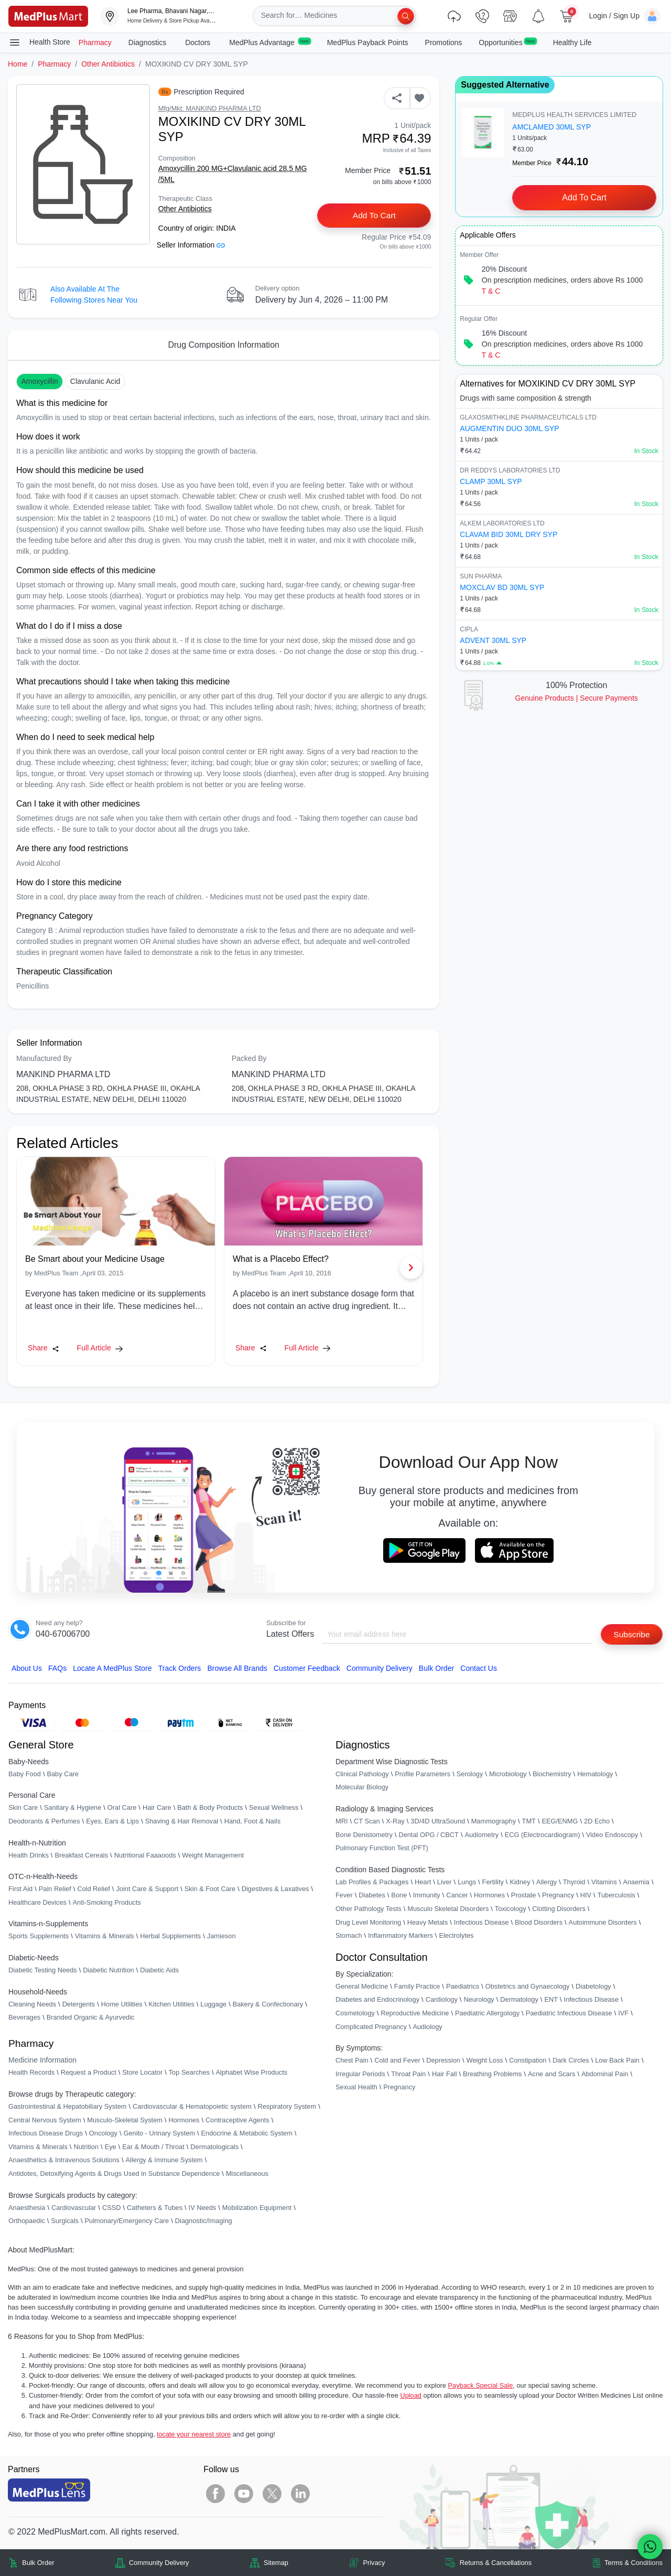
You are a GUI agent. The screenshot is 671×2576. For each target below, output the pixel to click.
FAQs (57, 1668)
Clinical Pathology (362, 1774)
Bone (399, 1895)
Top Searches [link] (189, 2073)
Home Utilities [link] (122, 2004)
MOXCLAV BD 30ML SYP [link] (502, 587)
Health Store (39, 42)
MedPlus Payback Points (367, 42)
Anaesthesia (26, 2208)
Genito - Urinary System (159, 2134)
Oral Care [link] (121, 1808)
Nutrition (86, 2147)
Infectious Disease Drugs (45, 2134)
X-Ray (395, 1822)
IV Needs (203, 2208)
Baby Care (62, 1774)
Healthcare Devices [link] (37, 1902)
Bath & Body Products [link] (210, 1808)
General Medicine (362, 1986)
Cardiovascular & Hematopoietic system (192, 2107)
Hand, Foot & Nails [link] (252, 1822)
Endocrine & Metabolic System (247, 2134)
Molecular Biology (362, 1787)
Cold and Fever (397, 2061)
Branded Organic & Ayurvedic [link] (91, 2018)
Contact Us (478, 1668)
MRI (342, 1822)
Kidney (520, 1882)
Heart (423, 1882)
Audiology (427, 2027)
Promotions (443, 42)
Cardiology (442, 2000)
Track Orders (179, 1668)
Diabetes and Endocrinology (377, 2000)
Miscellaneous (247, 2174)
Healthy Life (572, 42)
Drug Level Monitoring (368, 1922)
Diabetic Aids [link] (159, 1970)
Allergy (546, 1882)
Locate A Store (112, 1668)
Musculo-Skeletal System (125, 2120)
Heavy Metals (427, 1922)
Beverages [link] (24, 2018)
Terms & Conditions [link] (633, 2563)
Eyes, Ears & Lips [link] (112, 1822)
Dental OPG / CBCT (428, 1835)
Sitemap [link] (276, 2563)
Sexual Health (356, 2087)
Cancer (457, 1895)
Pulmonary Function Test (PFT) (382, 1848)
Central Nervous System (44, 2120)
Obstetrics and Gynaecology (527, 1986)
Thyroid (574, 1882)
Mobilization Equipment (256, 2208)
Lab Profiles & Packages (372, 1882)
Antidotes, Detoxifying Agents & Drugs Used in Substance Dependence (114, 2174)
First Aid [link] (20, 1889)
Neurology (478, 2000)
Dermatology (519, 2000)
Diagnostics (148, 42)
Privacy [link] (374, 2563)
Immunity (426, 1895)
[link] (48, 15)
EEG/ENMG (560, 1822)
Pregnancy (558, 1895)
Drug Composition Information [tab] (223, 344)
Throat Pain (408, 2074)
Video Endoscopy (612, 1835)
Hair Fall (444, 2074)
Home (17, 64)
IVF (623, 2013)
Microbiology (508, 1774)
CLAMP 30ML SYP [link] (491, 481)
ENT (551, 2000)
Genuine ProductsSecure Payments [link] (576, 698)
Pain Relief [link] (55, 1889)
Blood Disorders (538, 1922)
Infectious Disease (481, 1922)
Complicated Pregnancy (371, 2027)
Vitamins (604, 1882)
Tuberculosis (616, 1895)
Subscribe (631, 1634)
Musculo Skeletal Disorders (448, 1909)
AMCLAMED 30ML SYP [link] (551, 127)
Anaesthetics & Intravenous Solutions (64, 2160)
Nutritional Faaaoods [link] (145, 1855)
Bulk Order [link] (38, 2563)
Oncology (103, 2134)
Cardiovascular (73, 2208)
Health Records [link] (31, 2073)
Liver (444, 1882)
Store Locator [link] (142, 2073)
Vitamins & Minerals (38, 2147)
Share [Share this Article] (43, 1348)
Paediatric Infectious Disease (569, 2013)
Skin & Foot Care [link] (210, 1889)
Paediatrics (462, 1986)
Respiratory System (286, 2107)
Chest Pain (352, 2061)
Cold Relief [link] (93, 1889)
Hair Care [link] (157, 1808)
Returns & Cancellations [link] (496, 2563)
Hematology (595, 1774)
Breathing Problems (492, 2074)
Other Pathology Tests (369, 1909)
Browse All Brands (237, 1668)
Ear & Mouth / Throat (153, 2147)
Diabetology (593, 1986)
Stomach (349, 1936)
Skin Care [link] (23, 1808)
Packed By (249, 1058)
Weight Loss (485, 2061)
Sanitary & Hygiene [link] (73, 1808)
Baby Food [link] (24, 1774)
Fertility (493, 1882)
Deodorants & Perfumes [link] (44, 1822)
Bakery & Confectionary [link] (268, 2004)
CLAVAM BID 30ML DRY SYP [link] (508, 534)
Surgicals (65, 2221)
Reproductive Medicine (415, 2013)
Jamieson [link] (221, 1936)
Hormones (183, 2120)
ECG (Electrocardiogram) (542, 1835)
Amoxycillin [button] (39, 381)
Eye (110, 2147)
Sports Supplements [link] (38, 1936)
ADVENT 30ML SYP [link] (493, 640)
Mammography (493, 1822)
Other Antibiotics (108, 64)
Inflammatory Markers (400, 1936)
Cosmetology (355, 2013)
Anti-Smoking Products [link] (107, 1902)
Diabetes (372, 1895)
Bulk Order (436, 1668)
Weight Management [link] (213, 1855)
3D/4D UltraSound (437, 1822)
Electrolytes (456, 1936)
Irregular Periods (360, 2074)
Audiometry (481, 1835)
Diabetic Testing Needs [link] (42, 1970)
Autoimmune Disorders (603, 1922)
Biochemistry (552, 1774)
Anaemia (636, 1882)
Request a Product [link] (88, 2073)
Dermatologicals (214, 2147)
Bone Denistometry (364, 1835)
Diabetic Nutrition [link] (108, 1970)
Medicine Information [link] (42, 2060)
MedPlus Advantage (269, 42)
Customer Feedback (307, 1668)
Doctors (198, 42)
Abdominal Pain (605, 2074)
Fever (344, 1895)
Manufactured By (44, 1058)
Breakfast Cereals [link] (81, 1855)
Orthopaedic (26, 2221)
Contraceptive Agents (237, 2120)
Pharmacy (95, 42)
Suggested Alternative (505, 84)
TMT (529, 1822)
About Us (27, 1668)
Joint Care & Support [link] (147, 1889)
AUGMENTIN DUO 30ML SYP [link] (509, 428)
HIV (585, 1895)
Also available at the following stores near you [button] (93, 294)
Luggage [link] (213, 2004)
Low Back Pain (617, 2061)
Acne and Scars (551, 2074)
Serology (470, 1774)
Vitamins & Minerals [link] (104, 1936)
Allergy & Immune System (164, 2160)
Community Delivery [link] (159, 2563)
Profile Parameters (422, 1774)
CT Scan (367, 1822)
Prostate (523, 1895)
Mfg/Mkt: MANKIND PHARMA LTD (209, 108)
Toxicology (510, 1909)
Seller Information (191, 245)
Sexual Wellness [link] (273, 1808)
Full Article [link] (100, 1348)
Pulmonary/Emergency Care (126, 2221)
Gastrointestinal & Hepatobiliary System (67, 2107)
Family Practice (417, 1986)
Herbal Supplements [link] (170, 1936)
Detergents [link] (78, 2004)
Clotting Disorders (559, 1909)
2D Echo (597, 1822)
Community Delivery (380, 1668)
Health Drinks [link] (28, 1855)
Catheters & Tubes (154, 2208)
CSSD (111, 2208)
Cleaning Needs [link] (32, 2004)
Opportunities (507, 42)
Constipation (527, 2061)
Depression (443, 2061)
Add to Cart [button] (374, 215)
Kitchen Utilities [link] (171, 2004)
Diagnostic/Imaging (203, 2221)
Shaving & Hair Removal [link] (181, 1822)
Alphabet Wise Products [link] (252, 2073)
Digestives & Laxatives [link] (275, 1889)
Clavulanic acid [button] (95, 381)
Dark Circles (571, 2061)
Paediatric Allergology (487, 2013)
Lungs (467, 1882)
